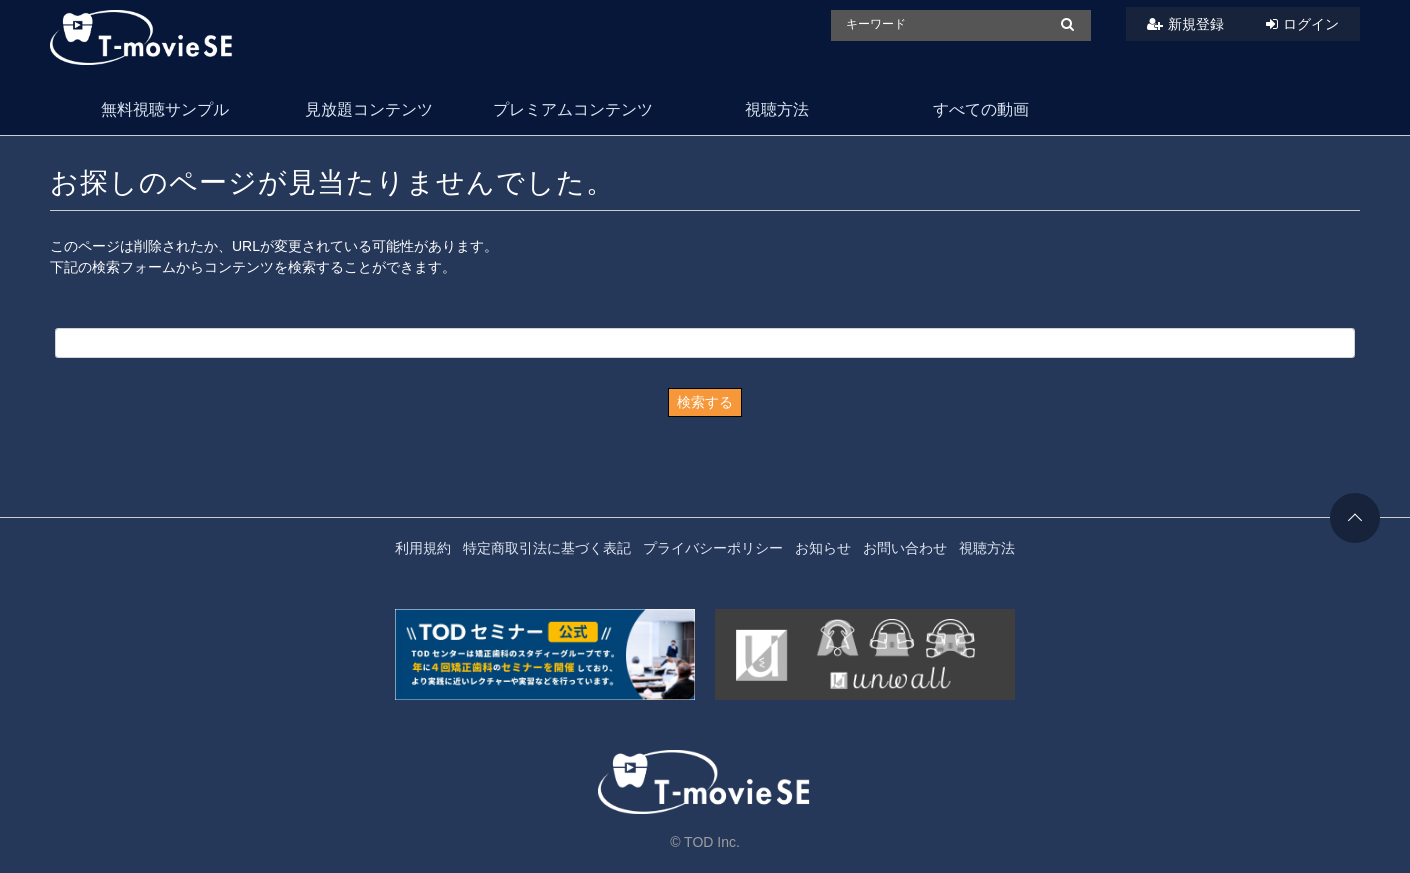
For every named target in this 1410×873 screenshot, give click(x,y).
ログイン (1311, 24)
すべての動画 (981, 109)
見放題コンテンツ (369, 109)
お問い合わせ (905, 548)
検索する (705, 402)
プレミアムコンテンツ (573, 109)
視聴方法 (777, 109)
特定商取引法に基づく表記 (547, 548)
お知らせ (823, 548)
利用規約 (423, 548)
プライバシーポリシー (713, 548)
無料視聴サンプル (165, 109)
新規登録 (1196, 24)
